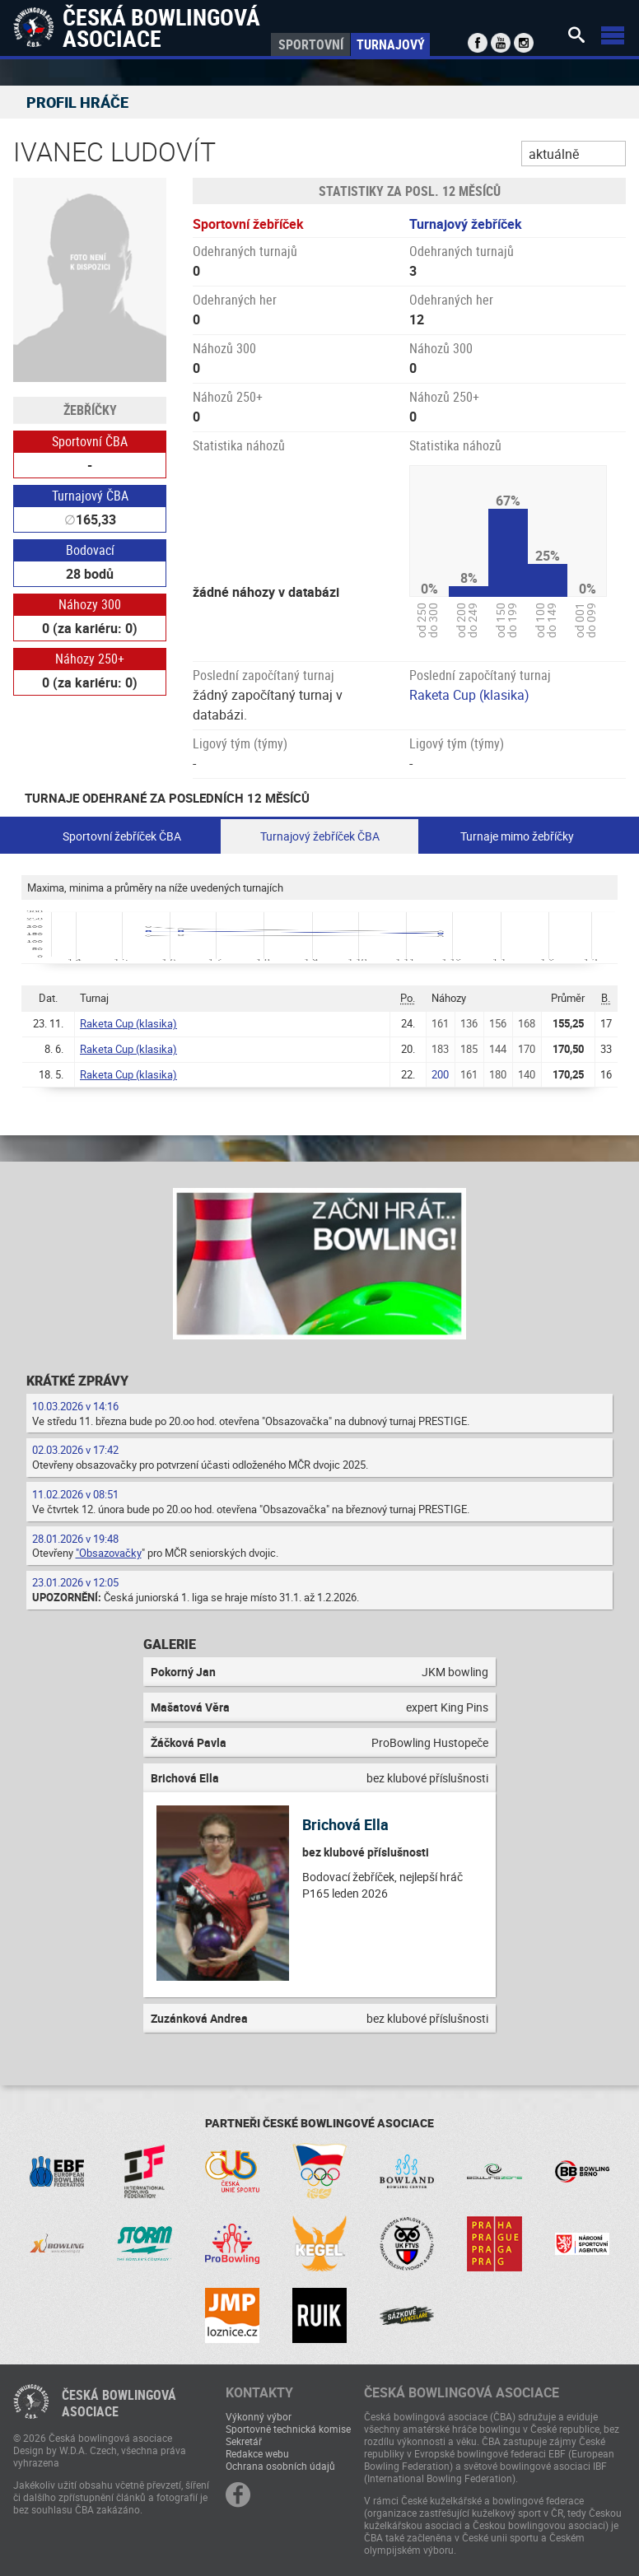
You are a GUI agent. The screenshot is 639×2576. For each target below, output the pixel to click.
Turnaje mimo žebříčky (517, 836)
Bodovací (90, 550)
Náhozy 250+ (89, 659)
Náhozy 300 (89, 604)
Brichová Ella (345, 1824)
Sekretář (244, 2441)
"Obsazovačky (109, 1552)
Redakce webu (257, 2453)
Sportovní (310, 44)
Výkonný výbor (259, 2416)
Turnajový (391, 44)
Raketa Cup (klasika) (469, 695)
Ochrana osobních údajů (280, 2465)
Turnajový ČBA (90, 496)
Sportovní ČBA (90, 441)
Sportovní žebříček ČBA (122, 836)
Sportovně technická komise (288, 2428)
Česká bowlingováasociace (119, 2403)
